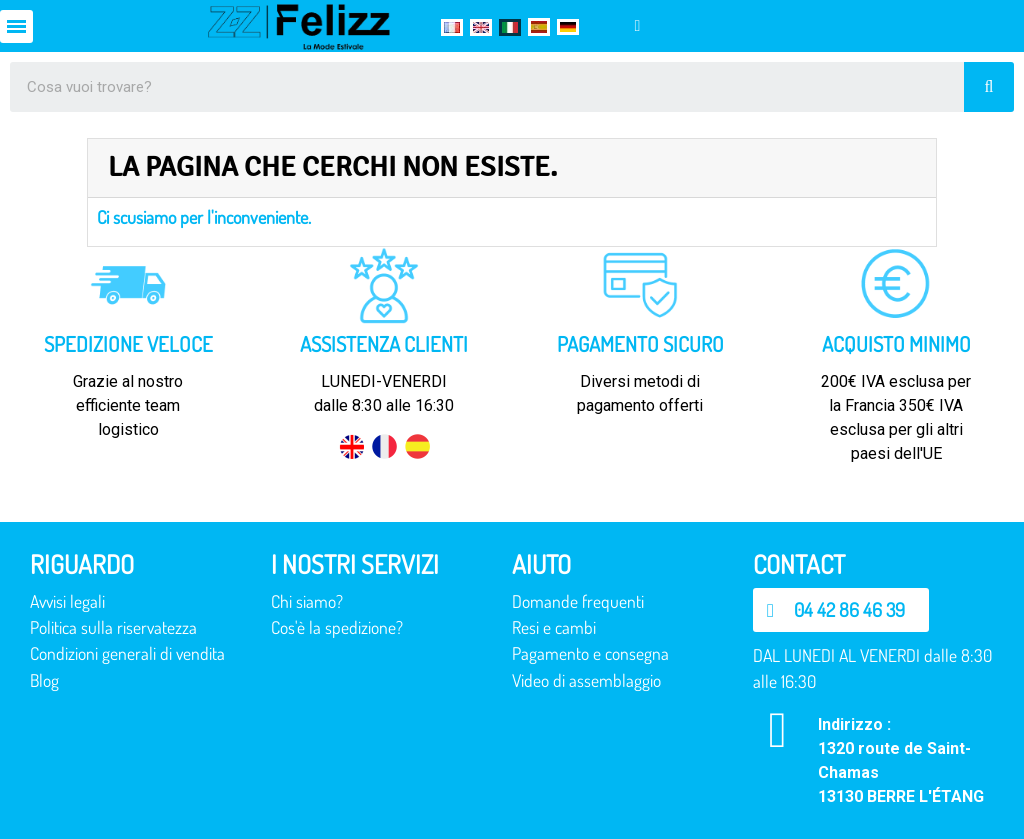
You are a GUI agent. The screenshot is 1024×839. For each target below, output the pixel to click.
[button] (841, 610)
